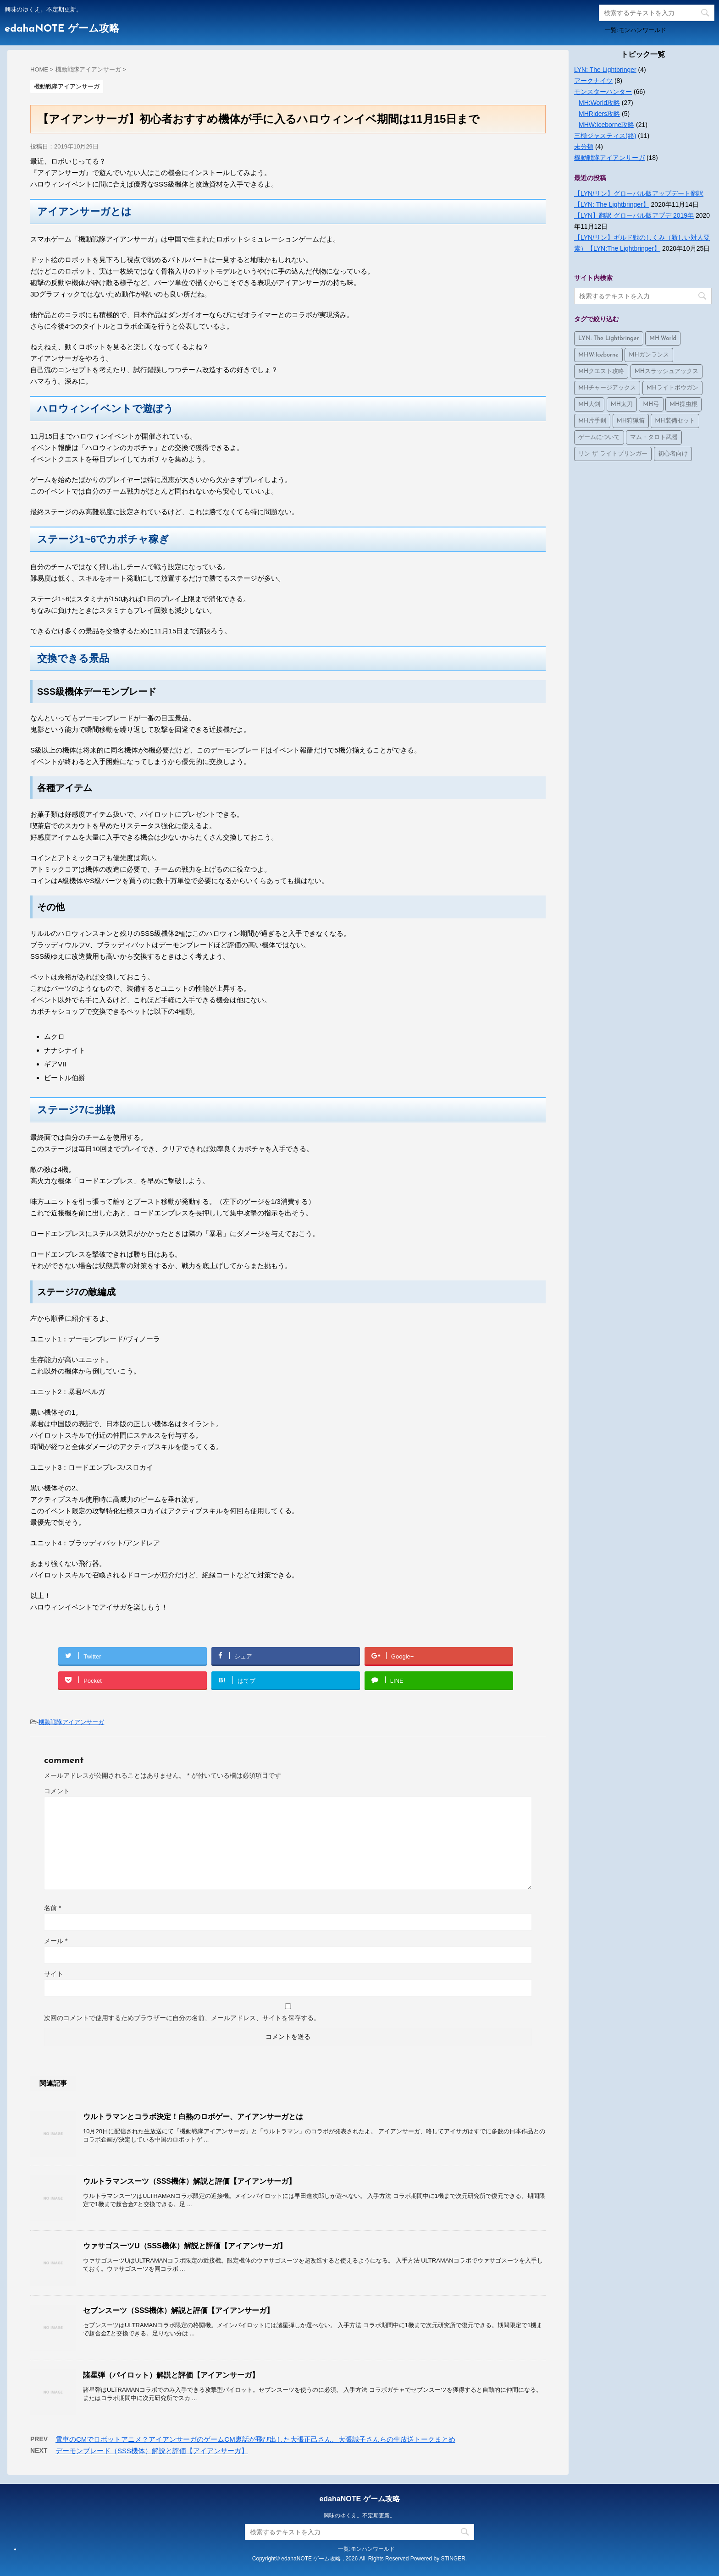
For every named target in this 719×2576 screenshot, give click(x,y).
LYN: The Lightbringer (605, 69)
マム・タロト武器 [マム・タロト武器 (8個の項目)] (654, 437)
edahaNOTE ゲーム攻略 (62, 29)
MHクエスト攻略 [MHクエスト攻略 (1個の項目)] (601, 371)
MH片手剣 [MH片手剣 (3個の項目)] (592, 421)
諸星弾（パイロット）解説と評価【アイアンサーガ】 (171, 2375)
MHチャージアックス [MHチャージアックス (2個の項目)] (607, 388)
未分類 (583, 146)
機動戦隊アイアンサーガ (71, 1722)
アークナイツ (593, 80)
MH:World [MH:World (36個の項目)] (662, 338)
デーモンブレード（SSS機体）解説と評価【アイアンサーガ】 (151, 2451)
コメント (57, 1791)
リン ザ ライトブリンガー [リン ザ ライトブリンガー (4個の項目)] (612, 454)
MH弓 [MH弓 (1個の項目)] (651, 404)
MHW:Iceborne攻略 (606, 124)
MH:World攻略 (599, 102)
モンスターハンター (603, 91)
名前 (52, 1907)
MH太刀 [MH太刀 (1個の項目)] (622, 404)
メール (55, 1940)
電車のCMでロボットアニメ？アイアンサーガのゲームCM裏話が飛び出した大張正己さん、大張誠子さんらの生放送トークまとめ (255, 2439)
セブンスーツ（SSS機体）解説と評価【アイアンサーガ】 (178, 2310)
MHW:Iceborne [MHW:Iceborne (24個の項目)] (598, 355)
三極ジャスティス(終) (605, 135)
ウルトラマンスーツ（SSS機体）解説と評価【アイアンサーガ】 (189, 2181)
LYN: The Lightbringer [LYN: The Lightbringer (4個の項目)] (608, 338)
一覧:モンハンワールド (635, 30)
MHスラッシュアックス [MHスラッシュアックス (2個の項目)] (666, 371)
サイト (53, 1973)
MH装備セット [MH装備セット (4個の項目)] (675, 421)
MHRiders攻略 (599, 113)
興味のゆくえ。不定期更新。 (359, 2515)
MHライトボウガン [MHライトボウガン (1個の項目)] (672, 388)
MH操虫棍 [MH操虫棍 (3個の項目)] (683, 404)
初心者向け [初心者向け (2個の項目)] (673, 454)
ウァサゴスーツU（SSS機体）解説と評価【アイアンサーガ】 (185, 2246)
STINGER (453, 2558)
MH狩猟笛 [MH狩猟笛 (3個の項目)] (631, 421)
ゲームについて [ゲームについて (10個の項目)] (599, 437)
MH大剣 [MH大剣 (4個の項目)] (589, 404)
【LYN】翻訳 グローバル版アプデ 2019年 (634, 215)
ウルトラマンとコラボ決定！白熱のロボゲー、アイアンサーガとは (193, 2116)
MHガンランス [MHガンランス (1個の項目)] (649, 355)
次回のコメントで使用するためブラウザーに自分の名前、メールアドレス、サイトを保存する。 (182, 2017)
